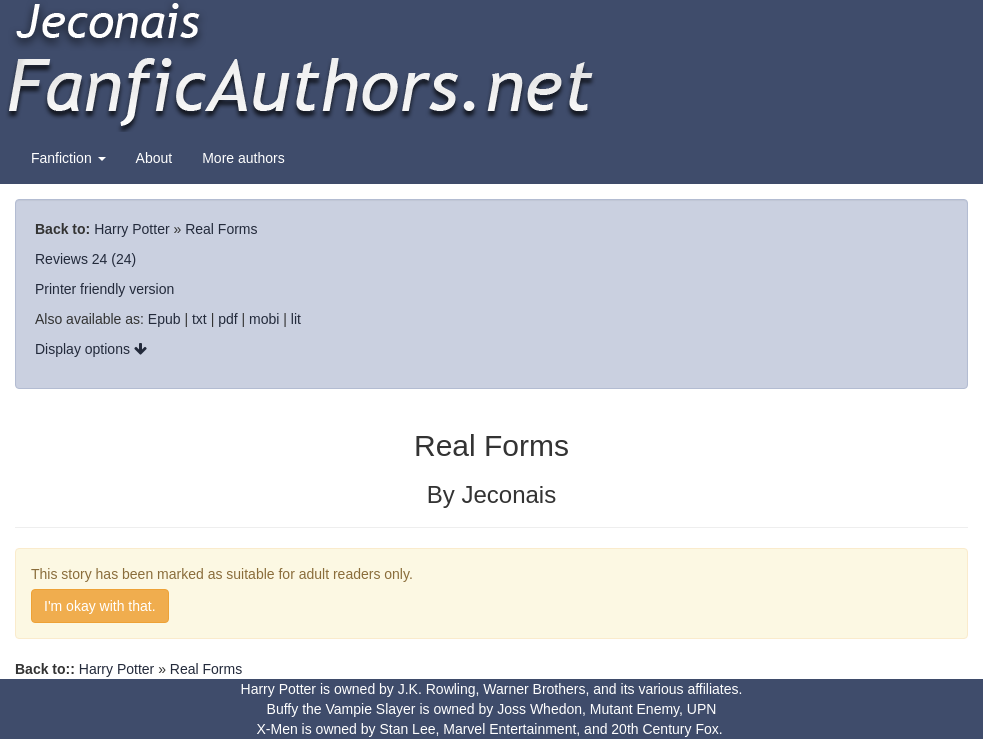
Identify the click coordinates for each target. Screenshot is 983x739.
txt (199, 319)
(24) (123, 259)
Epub (164, 319)
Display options (91, 349)
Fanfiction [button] (68, 158)
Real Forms (221, 229)
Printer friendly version (104, 289)
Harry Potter (131, 229)
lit (296, 319)
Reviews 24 (71, 259)
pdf (227, 319)
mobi (264, 319)
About (154, 158)
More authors (243, 158)
